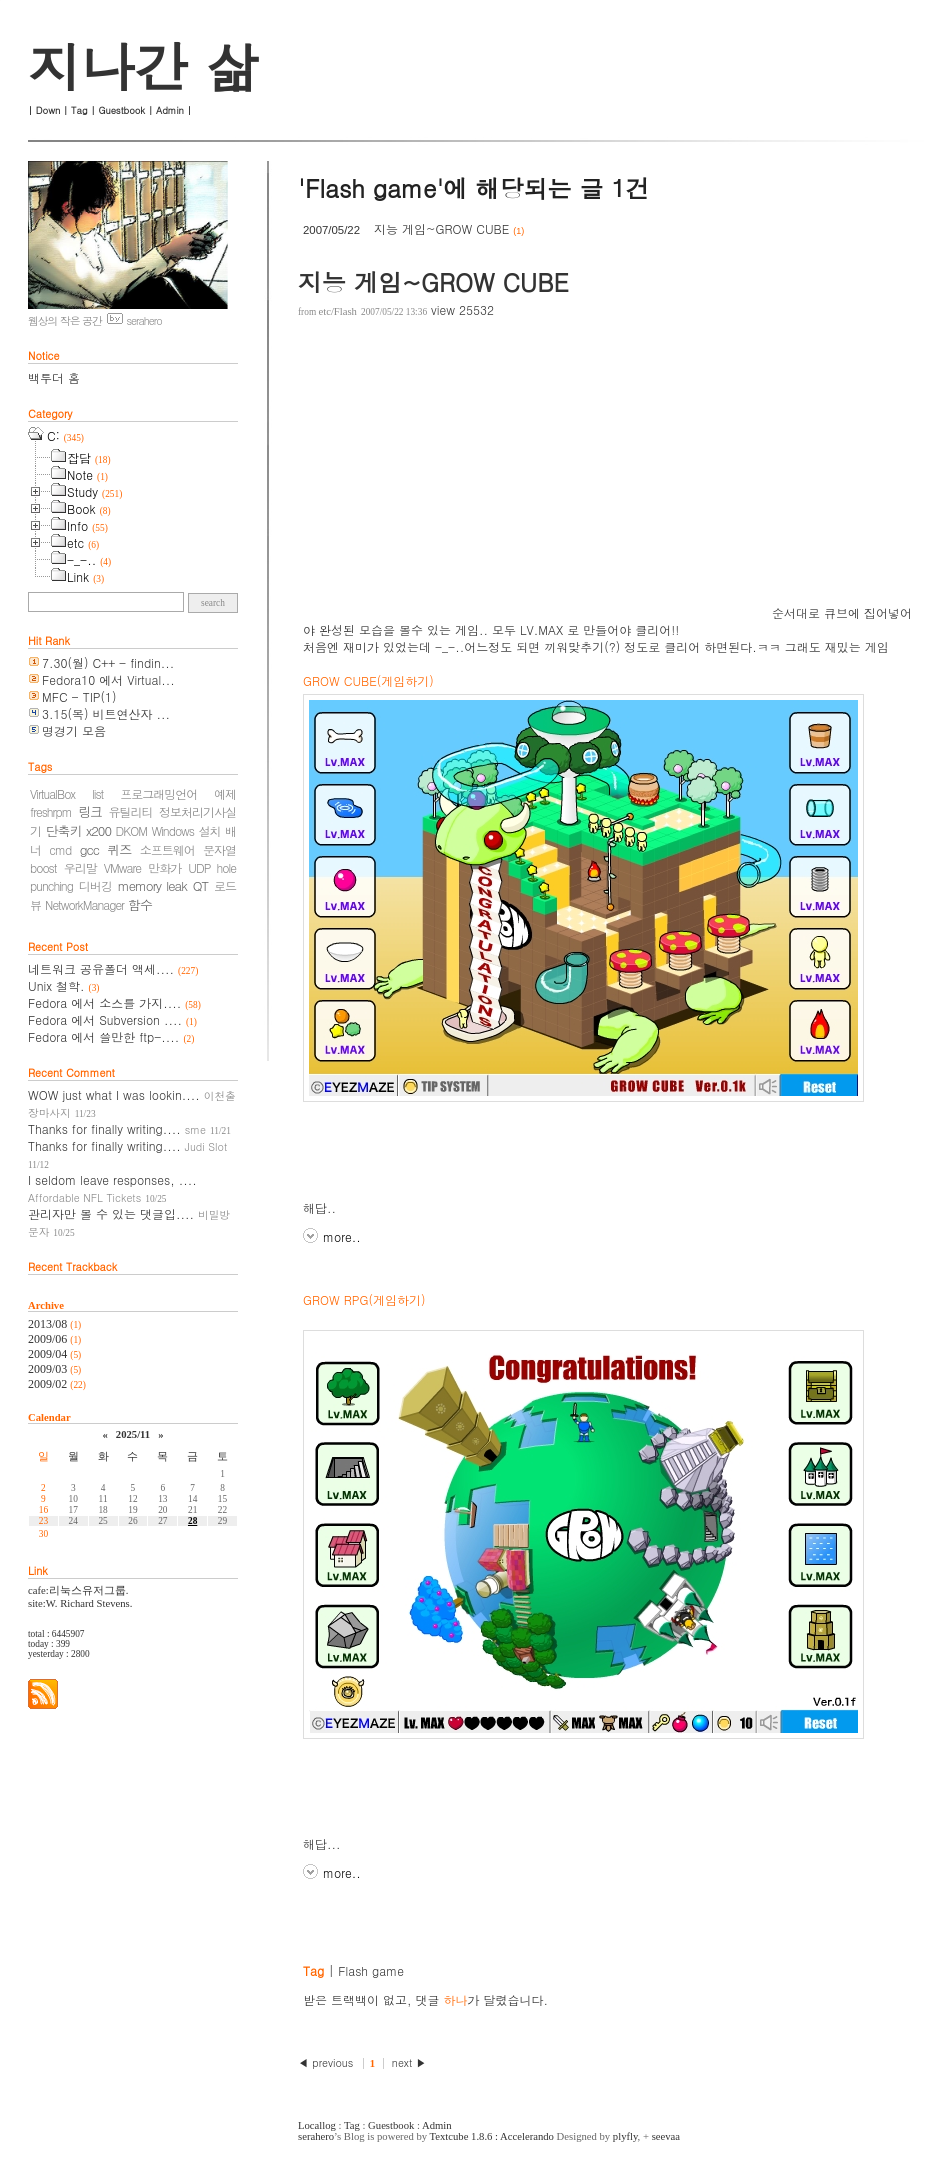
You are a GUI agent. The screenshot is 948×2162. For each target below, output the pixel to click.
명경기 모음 (74, 730)
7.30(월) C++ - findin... (108, 662)
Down (48, 110)
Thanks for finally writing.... (104, 1128)
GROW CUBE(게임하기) (368, 680)
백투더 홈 (54, 377)
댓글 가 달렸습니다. (482, 1999)
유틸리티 (131, 811)
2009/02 (49, 1384)
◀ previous (327, 2062)
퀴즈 (119, 849)
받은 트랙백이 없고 (355, 1999)
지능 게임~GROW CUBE (441, 228)
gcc (89, 849)
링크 (90, 811)
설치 (210, 830)
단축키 (64, 830)
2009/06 (49, 1339)
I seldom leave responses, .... (112, 1179)
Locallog (317, 2125)
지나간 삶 (143, 65)
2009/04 (49, 1354)
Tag (79, 110)
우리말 (80, 867)
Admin (170, 110)
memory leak (152, 885)
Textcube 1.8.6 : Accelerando (492, 2136)
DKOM (131, 830)
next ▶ (409, 2062)
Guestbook (121, 110)
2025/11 (133, 1434)
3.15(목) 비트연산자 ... (106, 713)
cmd (60, 849)
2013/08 (49, 1324)
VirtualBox (52, 793)
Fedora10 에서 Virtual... (108, 679)
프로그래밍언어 (158, 793)
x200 (98, 830)
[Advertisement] (535, 478)
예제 (225, 793)
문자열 (219, 849)
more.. (342, 1236)
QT (200, 885)
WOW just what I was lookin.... (114, 1094)
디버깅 (95, 885)
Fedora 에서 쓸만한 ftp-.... (103, 1036)
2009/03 (49, 1369)
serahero (316, 2136)
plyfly (625, 2136)
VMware (122, 867)
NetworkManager (84, 904)
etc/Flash (337, 311)
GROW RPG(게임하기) (364, 1299)
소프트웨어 (167, 849)
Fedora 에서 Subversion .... (105, 1019)
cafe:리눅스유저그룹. (78, 1590)
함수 (140, 904)
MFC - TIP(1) (79, 696)
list (97, 793)
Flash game (371, 1970)
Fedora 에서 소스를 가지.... (104, 1002)
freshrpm (51, 811)
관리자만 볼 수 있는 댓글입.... (111, 1213)
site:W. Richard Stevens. (80, 1603)
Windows (172, 830)
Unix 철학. (56, 985)
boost (43, 867)
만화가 (164, 867)
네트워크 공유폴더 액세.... (101, 968)
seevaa (666, 2136)
